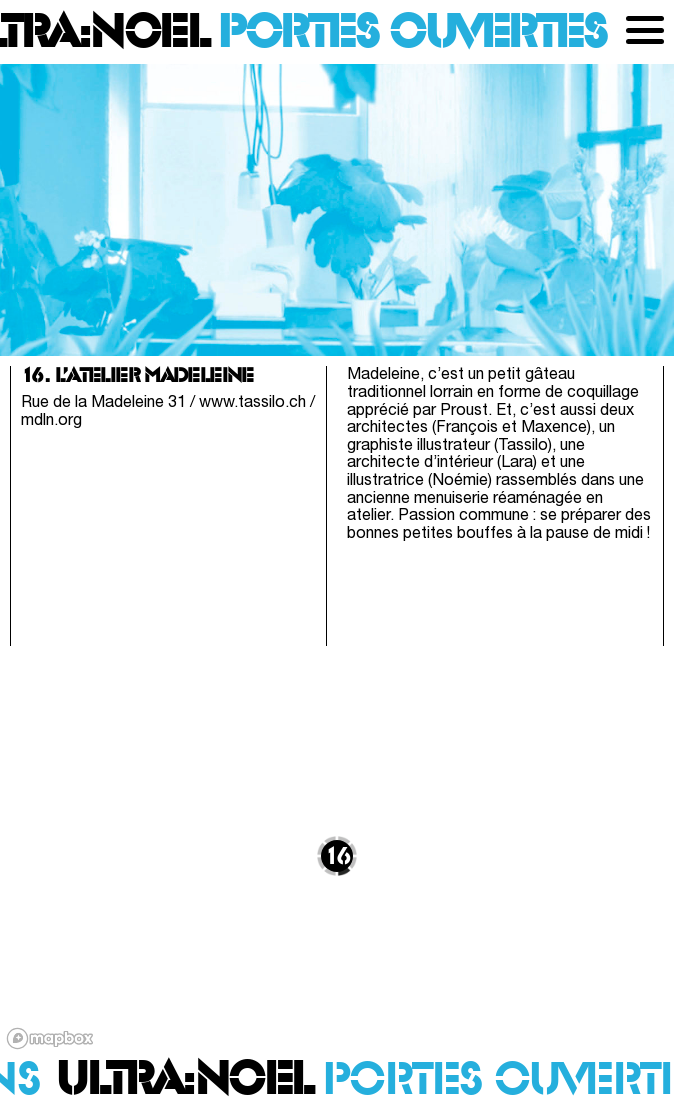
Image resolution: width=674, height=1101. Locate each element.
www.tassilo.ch (252, 403)
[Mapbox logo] (50, 1038)
